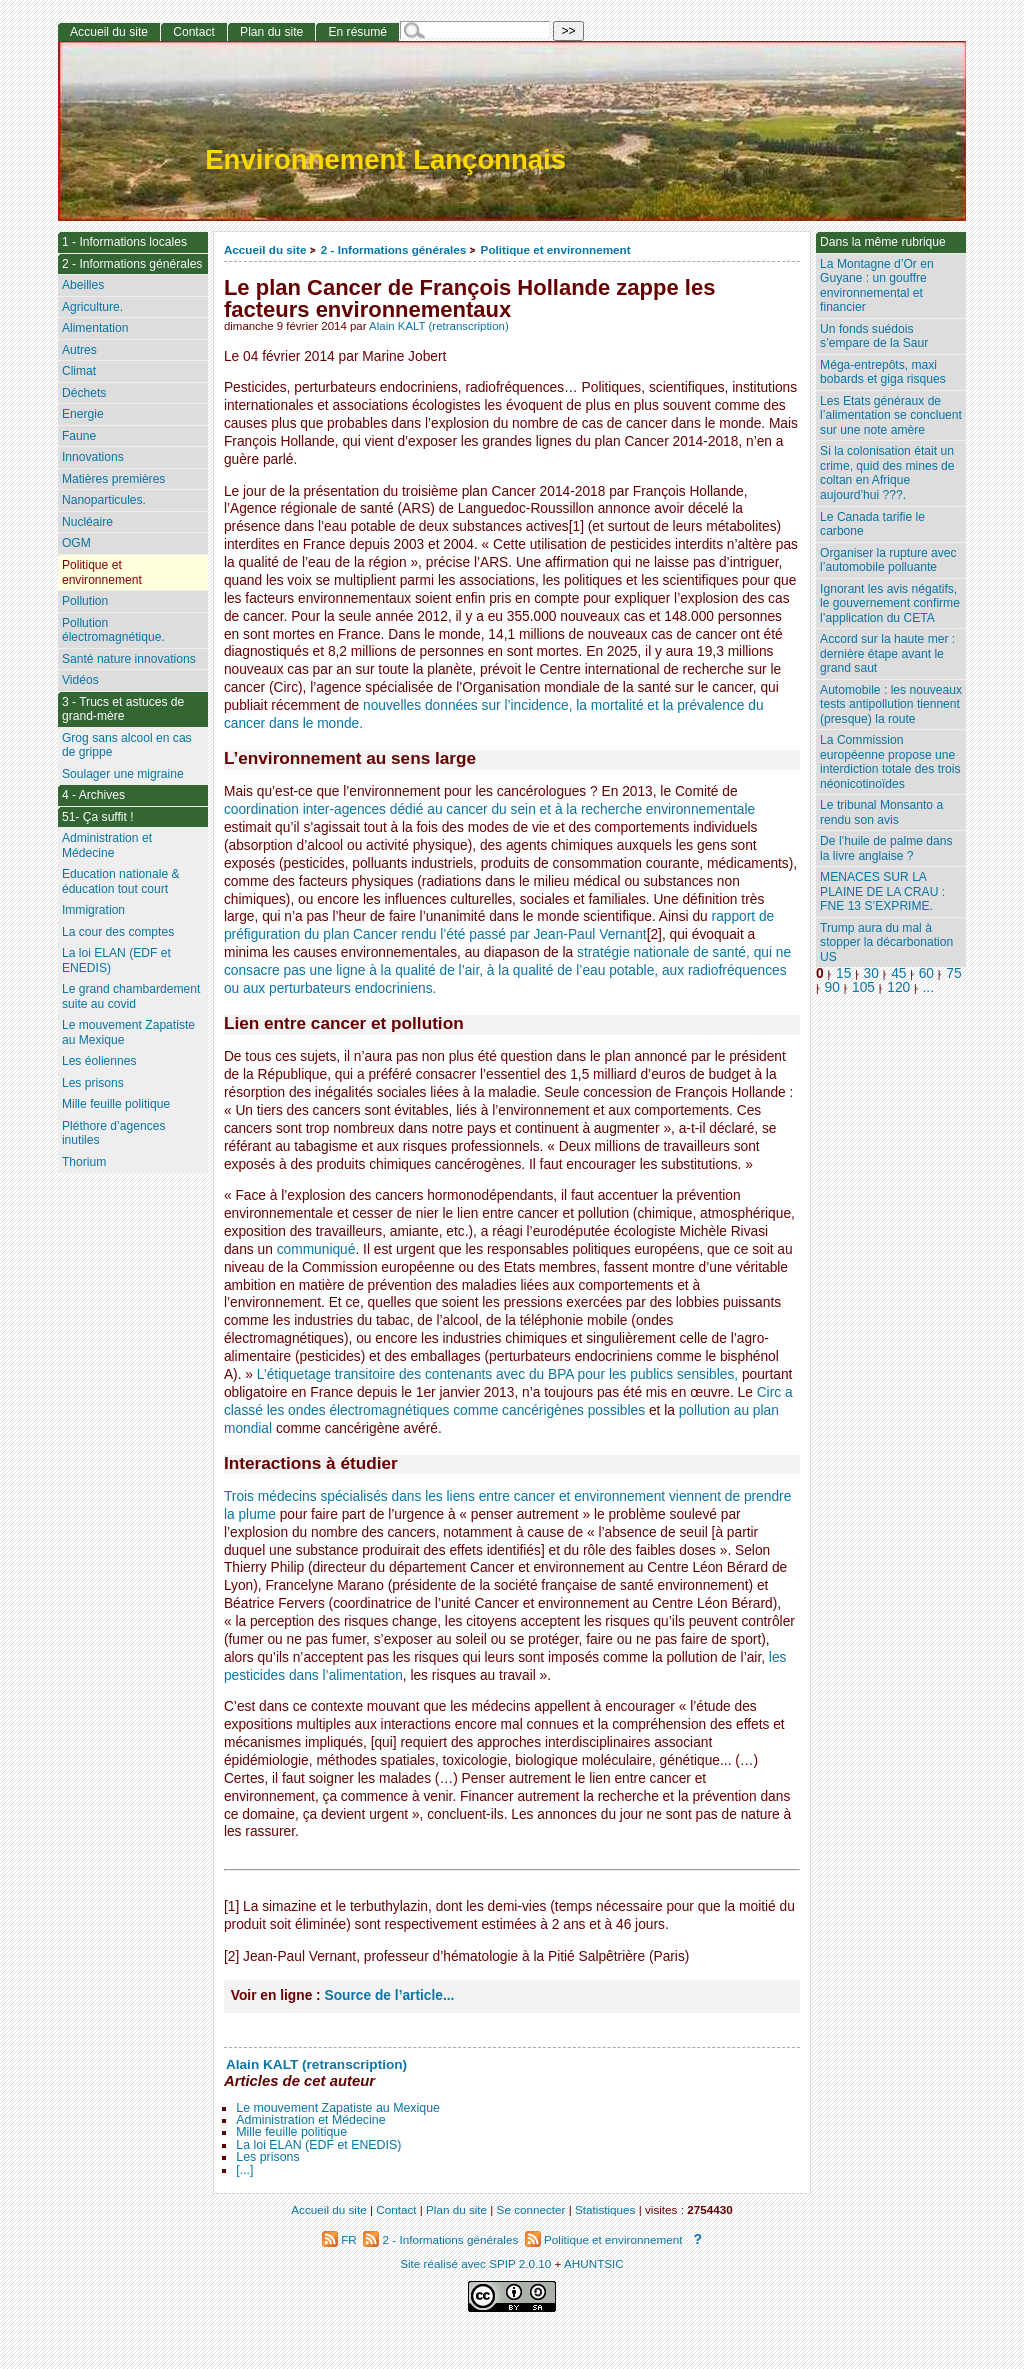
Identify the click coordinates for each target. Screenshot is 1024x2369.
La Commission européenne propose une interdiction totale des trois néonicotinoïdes (890, 762)
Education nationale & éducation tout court (121, 881)
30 (871, 973)
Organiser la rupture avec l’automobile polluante (888, 560)
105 (863, 987)
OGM (76, 543)
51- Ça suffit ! (98, 817)
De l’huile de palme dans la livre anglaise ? (886, 848)
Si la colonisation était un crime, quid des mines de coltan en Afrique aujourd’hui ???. (887, 473)
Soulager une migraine (123, 774)
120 (898, 987)
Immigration (93, 910)
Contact (194, 32)
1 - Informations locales (124, 242)
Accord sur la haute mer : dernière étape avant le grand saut (887, 653)
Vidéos (80, 680)
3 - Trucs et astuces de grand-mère (123, 709)
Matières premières (114, 479)
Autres (79, 350)
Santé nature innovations (129, 659)
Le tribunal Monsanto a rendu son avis (881, 812)
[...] (244, 2170)
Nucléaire (87, 522)
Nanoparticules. (104, 500)
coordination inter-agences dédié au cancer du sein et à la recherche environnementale (489, 809)
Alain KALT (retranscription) (439, 326)
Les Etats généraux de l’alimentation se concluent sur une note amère (891, 415)
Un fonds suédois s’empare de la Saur (874, 336)
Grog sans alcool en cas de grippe (127, 745)
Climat (79, 371)
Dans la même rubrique (883, 242)
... (928, 987)
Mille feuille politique (291, 2132)
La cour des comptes (118, 932)
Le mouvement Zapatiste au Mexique (338, 2108)
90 (832, 987)
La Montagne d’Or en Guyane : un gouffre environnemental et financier (877, 286)
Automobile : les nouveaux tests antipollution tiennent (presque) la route (891, 704)
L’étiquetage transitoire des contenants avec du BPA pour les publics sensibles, (497, 1374)
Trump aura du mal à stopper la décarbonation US (886, 942)
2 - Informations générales (393, 249)
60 (926, 973)
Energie (83, 414)
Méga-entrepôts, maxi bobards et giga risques (883, 372)
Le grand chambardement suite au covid (131, 996)
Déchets (84, 393)
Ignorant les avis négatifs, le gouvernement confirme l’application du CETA (890, 603)
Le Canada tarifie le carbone (872, 524)
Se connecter (531, 2209)
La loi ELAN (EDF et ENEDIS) (318, 2145)
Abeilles (83, 285)
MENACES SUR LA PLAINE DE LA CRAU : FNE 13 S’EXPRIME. (882, 891)
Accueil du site (265, 249)
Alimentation (95, 328)
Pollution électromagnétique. (113, 630)
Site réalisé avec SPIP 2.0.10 (475, 2263)
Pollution (85, 601)
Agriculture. (92, 307)
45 (898, 973)
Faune (79, 436)
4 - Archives (93, 795)
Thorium (84, 1162)
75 (953, 973)
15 (843, 973)
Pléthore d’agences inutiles (114, 1133)
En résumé (357, 32)
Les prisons (267, 2157)
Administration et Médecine (310, 2120)
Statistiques (605, 2209)
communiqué (316, 1249)
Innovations (93, 457)
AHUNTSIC (594, 2263)
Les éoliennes (99, 1061)
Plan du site (271, 32)
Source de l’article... (390, 1995)
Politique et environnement (556, 249)
